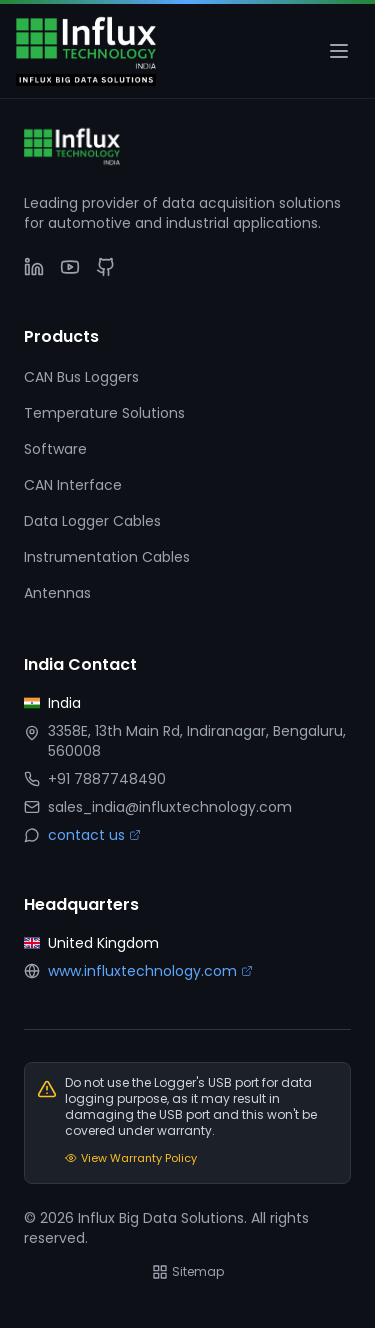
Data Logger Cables (92, 521)
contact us (94, 835)
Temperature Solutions (104, 413)
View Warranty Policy (131, 1158)
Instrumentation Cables (107, 557)
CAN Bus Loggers (81, 377)
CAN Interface (73, 485)
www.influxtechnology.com (150, 971)
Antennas (57, 593)
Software (55, 449)
